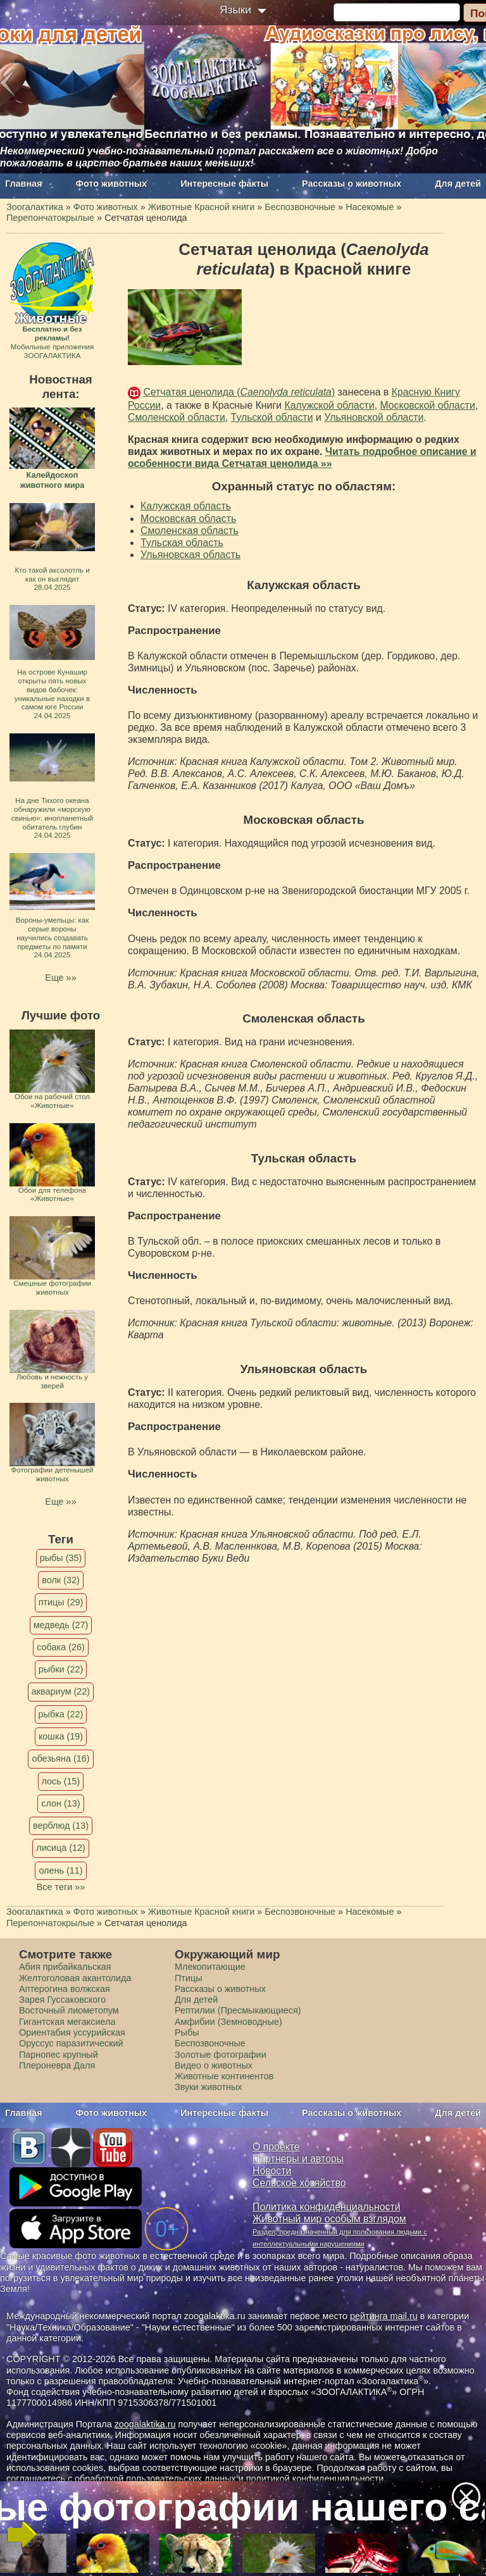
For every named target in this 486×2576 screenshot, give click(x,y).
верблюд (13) (61, 1825)
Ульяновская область (190, 554)
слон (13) (60, 1803)
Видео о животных (213, 2065)
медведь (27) (61, 1625)
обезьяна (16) (60, 1758)
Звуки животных (208, 2087)
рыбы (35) (61, 1558)
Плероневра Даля (57, 2065)
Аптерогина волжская (64, 1989)
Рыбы (187, 2032)
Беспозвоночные (210, 2043)
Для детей (458, 183)
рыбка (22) (61, 1714)
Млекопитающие (210, 1967)
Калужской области (329, 405)
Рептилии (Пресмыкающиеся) (238, 2010)
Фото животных (111, 183)
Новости (271, 2170)
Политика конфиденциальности (326, 2206)
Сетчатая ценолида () (239, 392)
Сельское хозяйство (299, 2182)
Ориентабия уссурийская (72, 2032)
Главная (23, 183)
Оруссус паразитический (71, 2043)
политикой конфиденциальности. (316, 2478)
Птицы (188, 1978)
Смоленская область (189, 530)
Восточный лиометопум (69, 2010)
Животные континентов (224, 2076)
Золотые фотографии (220, 2055)
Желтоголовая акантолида (75, 1978)
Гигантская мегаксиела (67, 2022)
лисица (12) (60, 1848)
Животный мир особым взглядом (329, 2218)
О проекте (276, 2146)
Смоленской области (176, 417)
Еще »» (60, 978)
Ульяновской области (373, 417)
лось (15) (61, 1781)
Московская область (188, 518)
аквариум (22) (61, 1691)
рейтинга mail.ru (384, 2316)
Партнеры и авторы (298, 2158)
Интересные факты (224, 183)
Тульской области (272, 417)
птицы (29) (61, 1602)
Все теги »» (61, 1887)
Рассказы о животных (351, 183)
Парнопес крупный (58, 2055)
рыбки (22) (61, 1669)
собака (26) (60, 1647)
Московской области (427, 405)
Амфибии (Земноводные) (228, 2022)
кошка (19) (61, 1736)
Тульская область (181, 542)
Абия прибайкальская (65, 1967)
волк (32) (60, 1580)
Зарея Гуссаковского (62, 1999)
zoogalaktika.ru (145, 2424)
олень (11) (60, 1870)
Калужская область (185, 506)
